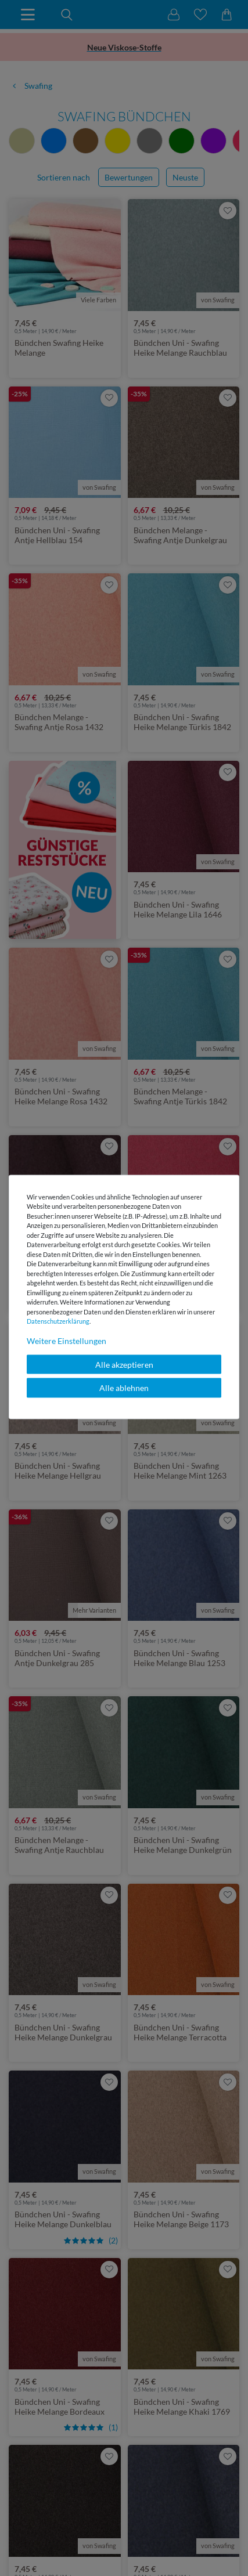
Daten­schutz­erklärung (58, 1321)
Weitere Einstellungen (66, 1340)
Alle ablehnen (124, 1388)
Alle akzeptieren (124, 1364)
